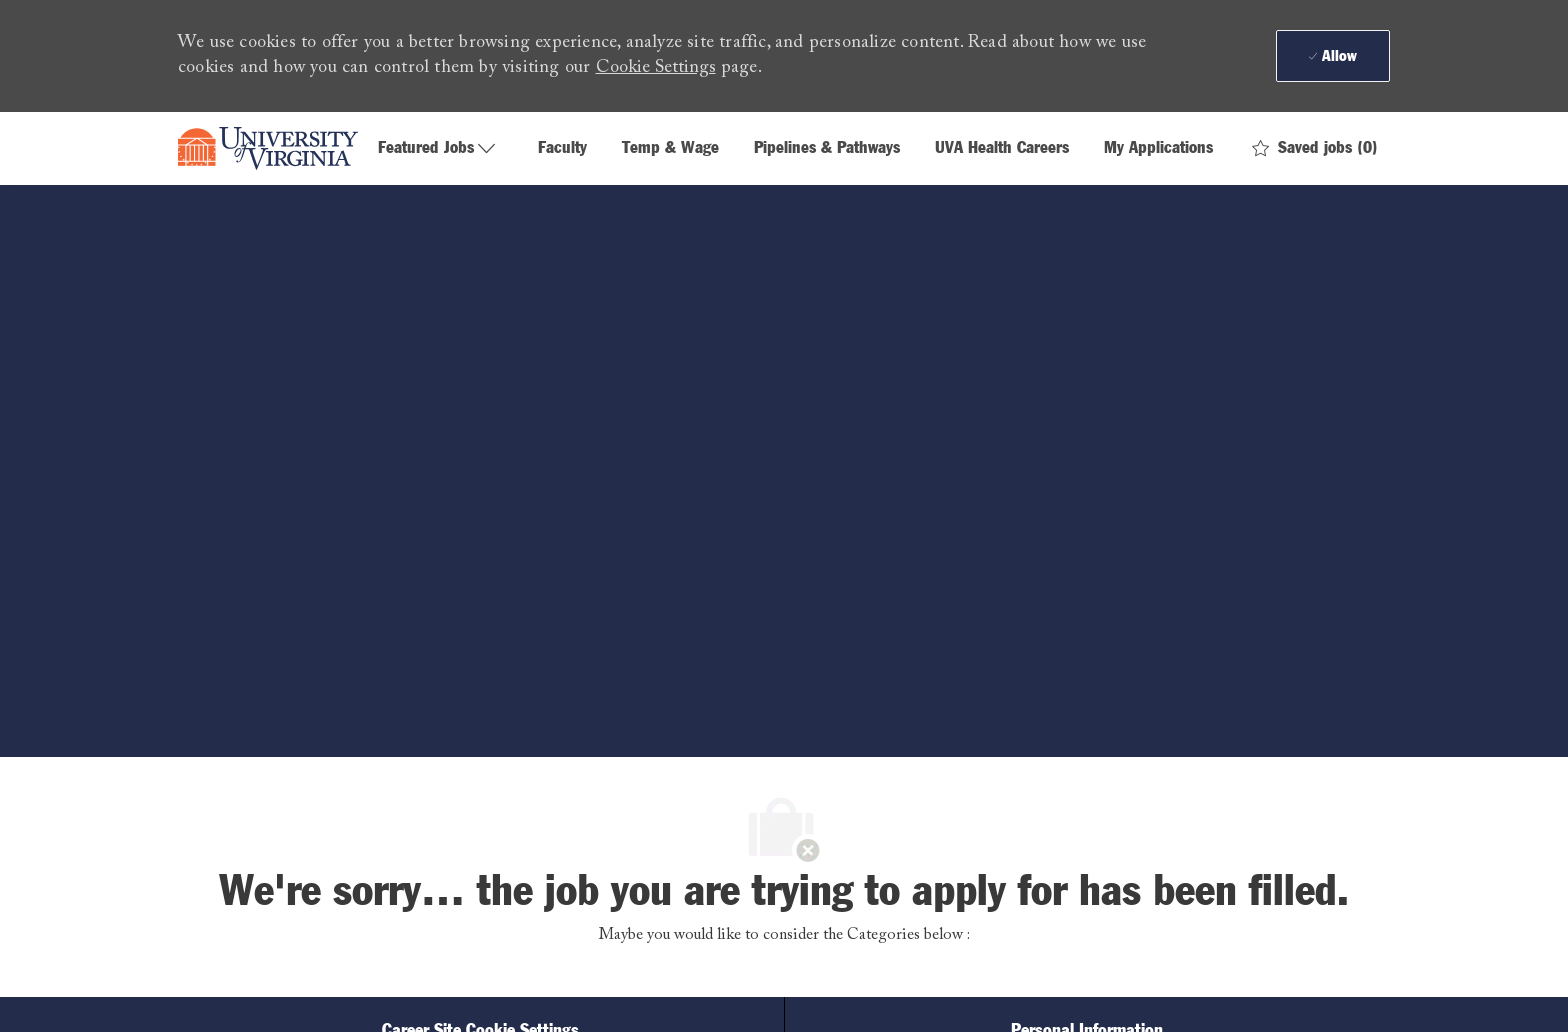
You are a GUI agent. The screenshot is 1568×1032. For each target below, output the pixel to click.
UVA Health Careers (1002, 148)
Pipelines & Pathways (827, 148)
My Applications (1158, 148)
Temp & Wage (670, 148)
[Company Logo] (268, 149)
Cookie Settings (656, 68)
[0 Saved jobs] (1315, 148)
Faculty (562, 148)
